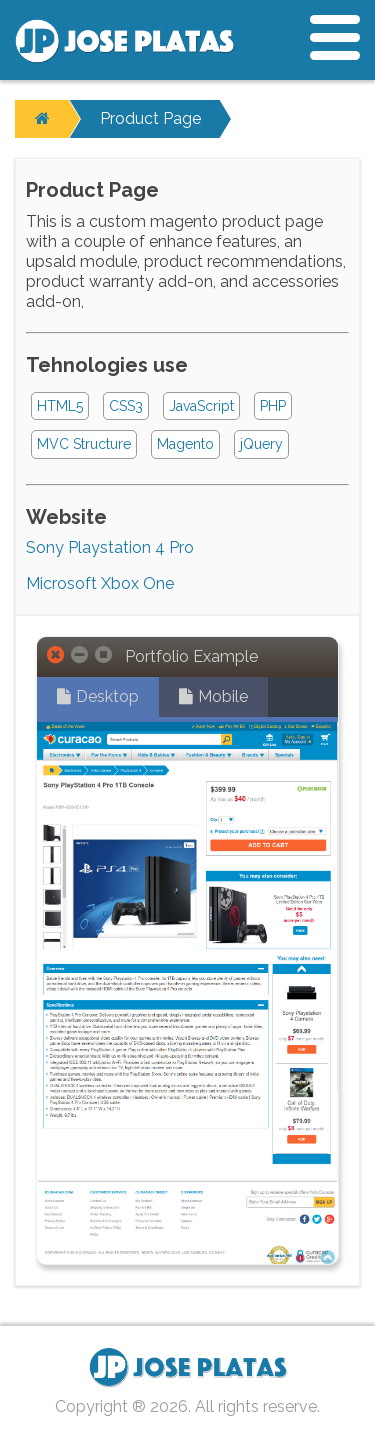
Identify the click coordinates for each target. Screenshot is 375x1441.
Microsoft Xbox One (100, 583)
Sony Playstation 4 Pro (110, 547)
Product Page (150, 118)
